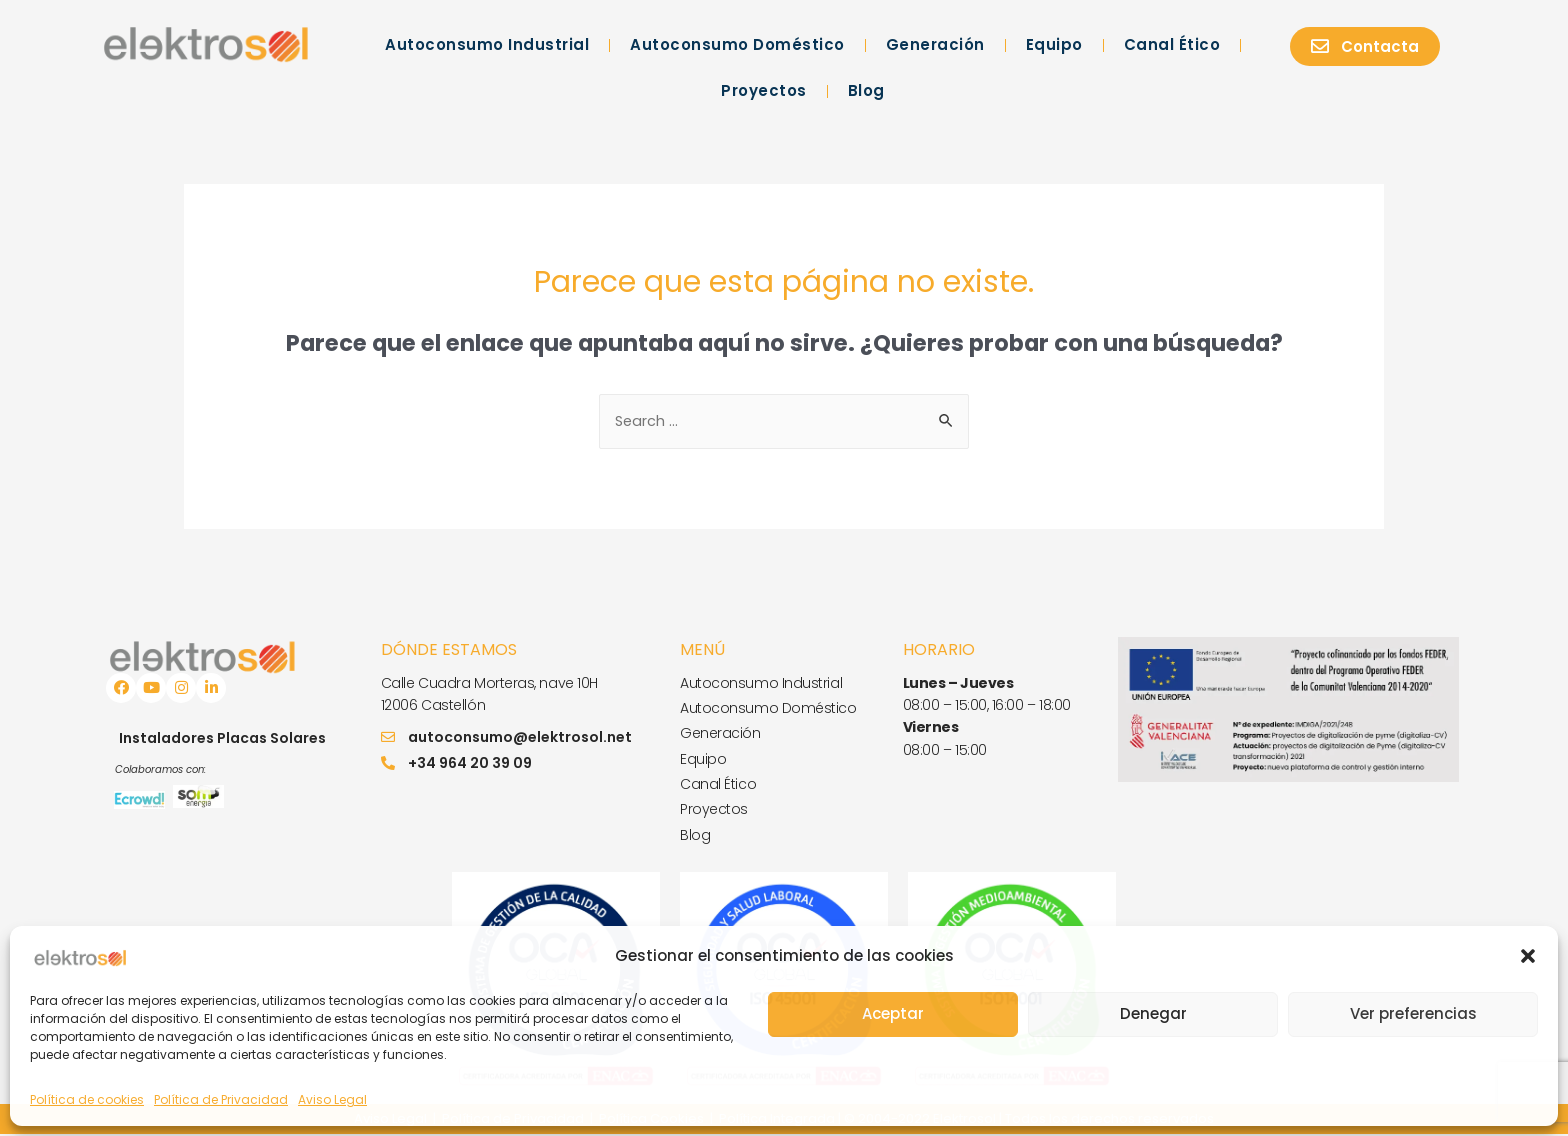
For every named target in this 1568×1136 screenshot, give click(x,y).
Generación (935, 44)
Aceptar (893, 1013)
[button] (1528, 956)
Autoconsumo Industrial (487, 44)
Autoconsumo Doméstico (737, 44)
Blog (866, 90)
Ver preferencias (1413, 1013)
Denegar (1153, 1013)
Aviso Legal (332, 1099)
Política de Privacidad (221, 1099)
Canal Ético (1172, 44)
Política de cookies (87, 1099)
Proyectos (764, 90)
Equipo (1054, 44)
